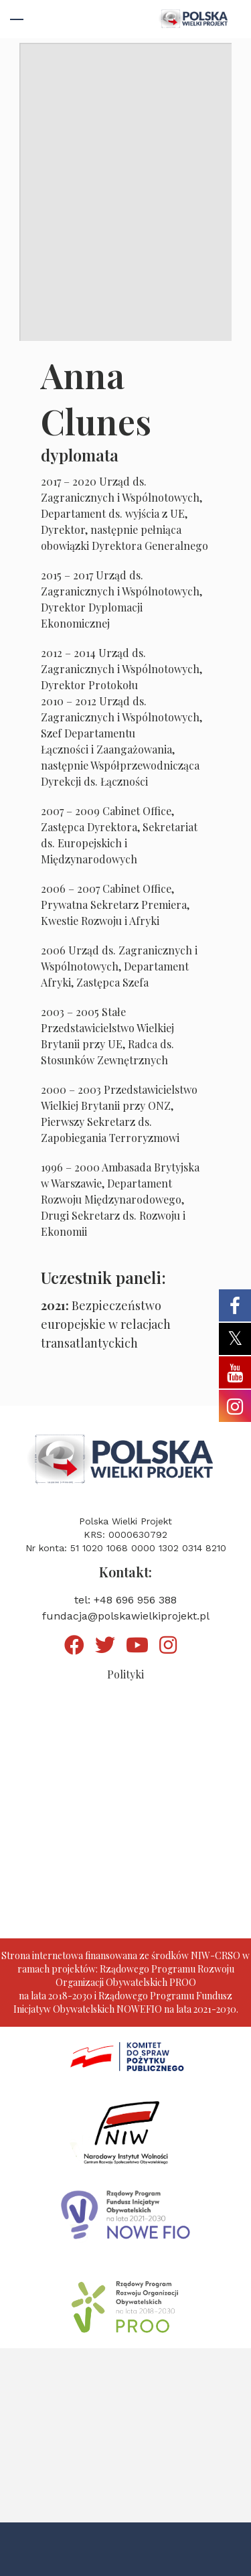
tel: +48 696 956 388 (125, 1599)
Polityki (125, 1674)
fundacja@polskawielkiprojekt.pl (126, 1615)
